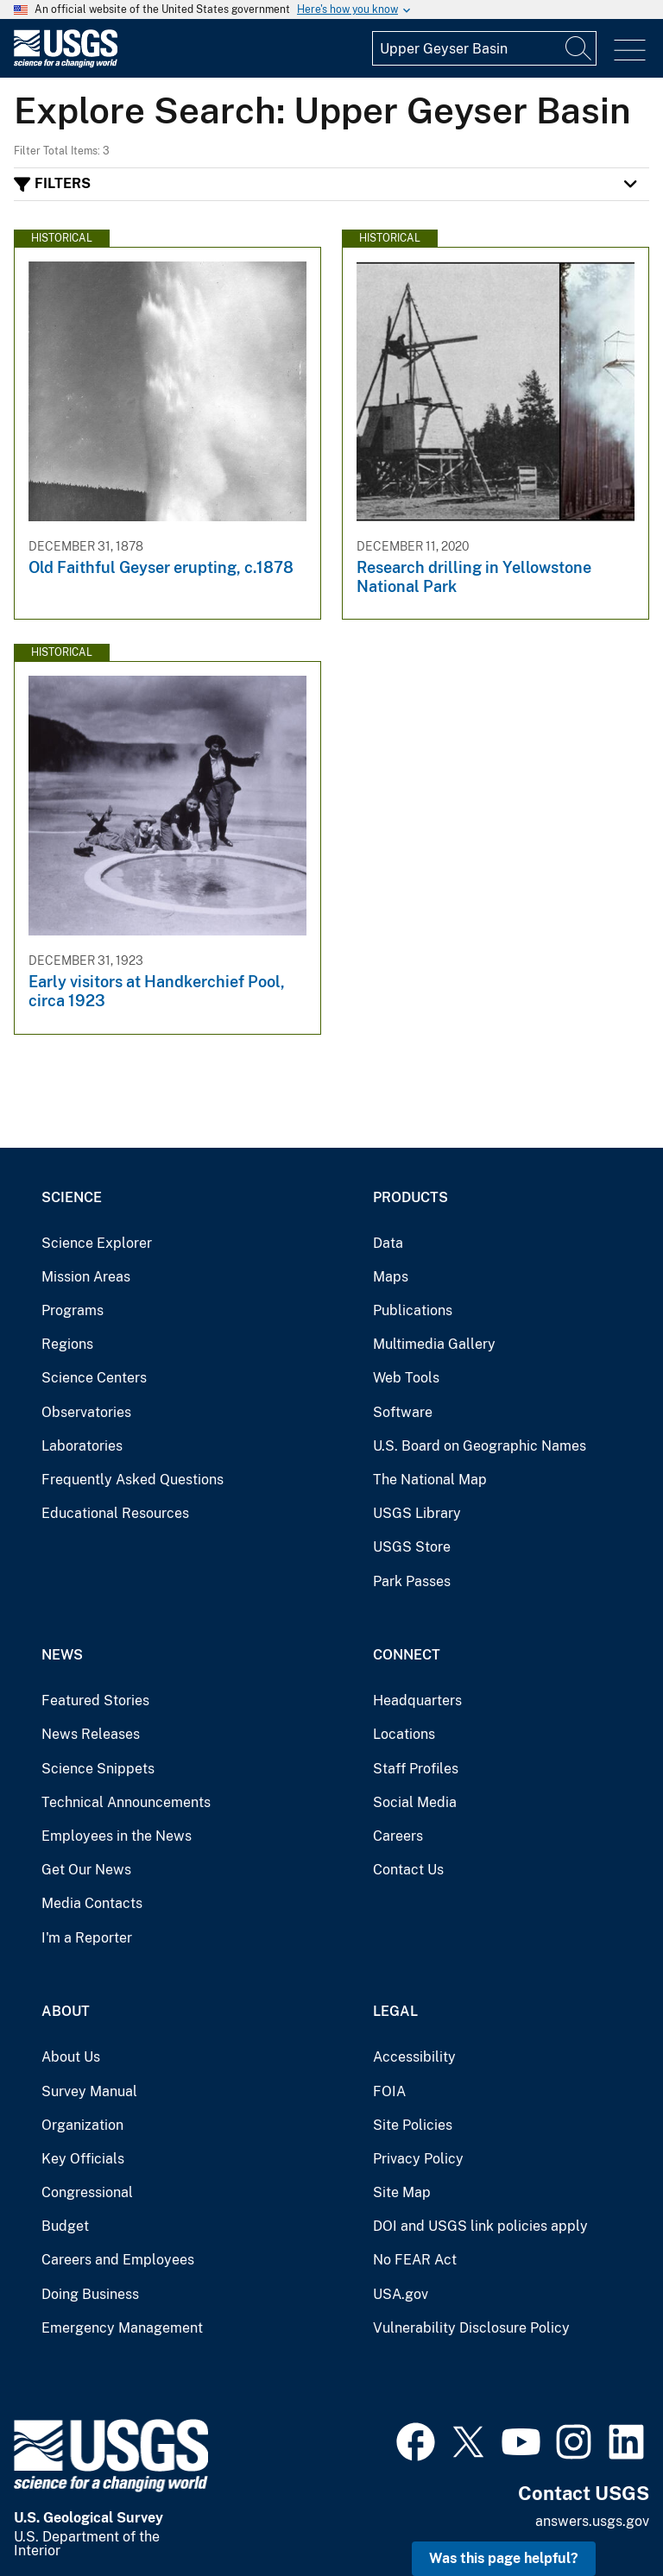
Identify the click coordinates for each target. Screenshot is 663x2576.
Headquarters (417, 1700)
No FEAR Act (415, 2260)
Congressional (87, 2192)
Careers (398, 1836)
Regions (67, 1344)
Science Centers (94, 1378)
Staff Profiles (415, 1768)
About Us (70, 2057)
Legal (395, 2011)
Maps (390, 1277)
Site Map (402, 2192)
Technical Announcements (126, 1802)
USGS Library (417, 1513)
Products (410, 1197)
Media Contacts (91, 1903)
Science (71, 1197)
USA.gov (400, 2294)
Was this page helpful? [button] (503, 2558)
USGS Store (412, 1547)
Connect (406, 1655)
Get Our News (86, 1869)
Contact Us (408, 1869)
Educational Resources (115, 1513)
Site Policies (412, 2125)
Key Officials (82, 2159)
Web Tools (406, 1378)
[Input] (484, 48)
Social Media (415, 1802)
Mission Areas (85, 1277)
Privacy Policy (418, 2159)
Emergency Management (122, 2328)
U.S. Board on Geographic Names (479, 1446)
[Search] (579, 48)
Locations (404, 1734)
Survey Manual (89, 2091)
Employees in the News (116, 1836)
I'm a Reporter (86, 1938)
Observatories (86, 1412)
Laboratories (82, 1446)
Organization (82, 2125)
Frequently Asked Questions (132, 1479)
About (65, 2011)
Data (388, 1243)
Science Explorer (96, 1243)
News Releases (90, 1734)
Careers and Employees (117, 2260)
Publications (412, 1310)
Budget (65, 2226)
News (62, 1655)
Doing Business (90, 2294)
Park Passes (412, 1581)
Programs (72, 1310)
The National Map (430, 1479)
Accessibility (414, 2057)
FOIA (389, 2091)
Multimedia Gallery (434, 1344)
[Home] (65, 63)
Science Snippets (98, 1768)
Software (403, 1412)
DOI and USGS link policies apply (480, 2226)
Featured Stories (95, 1700)
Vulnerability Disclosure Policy (471, 2328)
